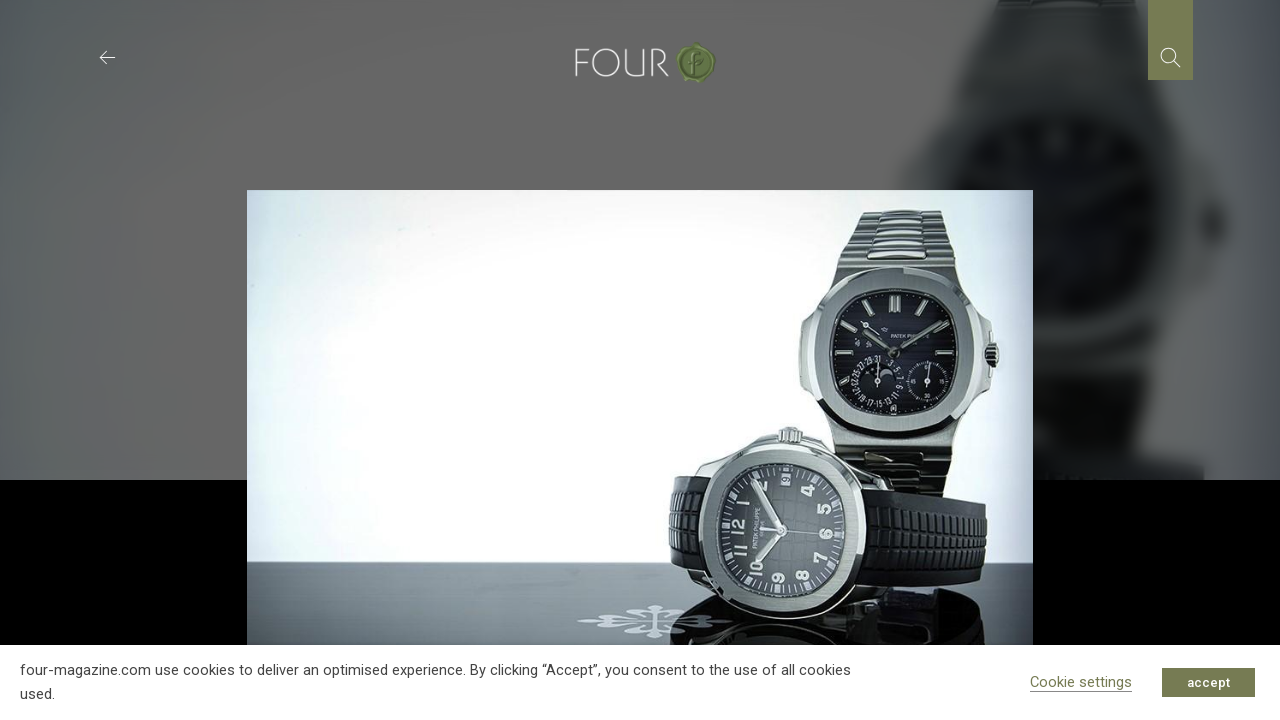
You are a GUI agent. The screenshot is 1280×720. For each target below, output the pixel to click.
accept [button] (1208, 682)
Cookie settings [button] (1081, 682)
